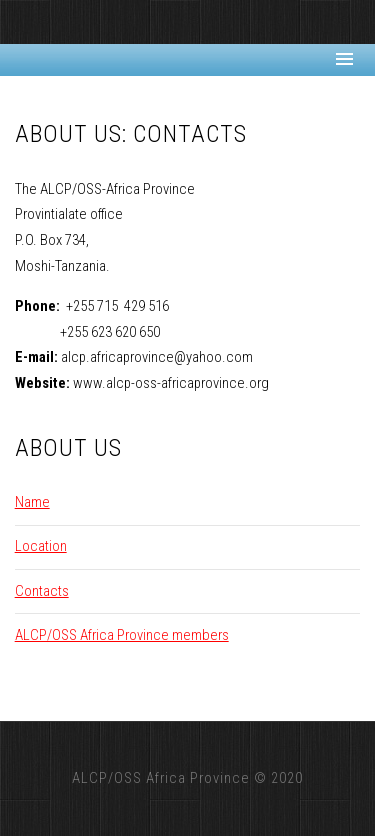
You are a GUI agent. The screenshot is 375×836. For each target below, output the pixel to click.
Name (32, 502)
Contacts (42, 591)
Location (41, 546)
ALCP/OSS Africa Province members (122, 635)
